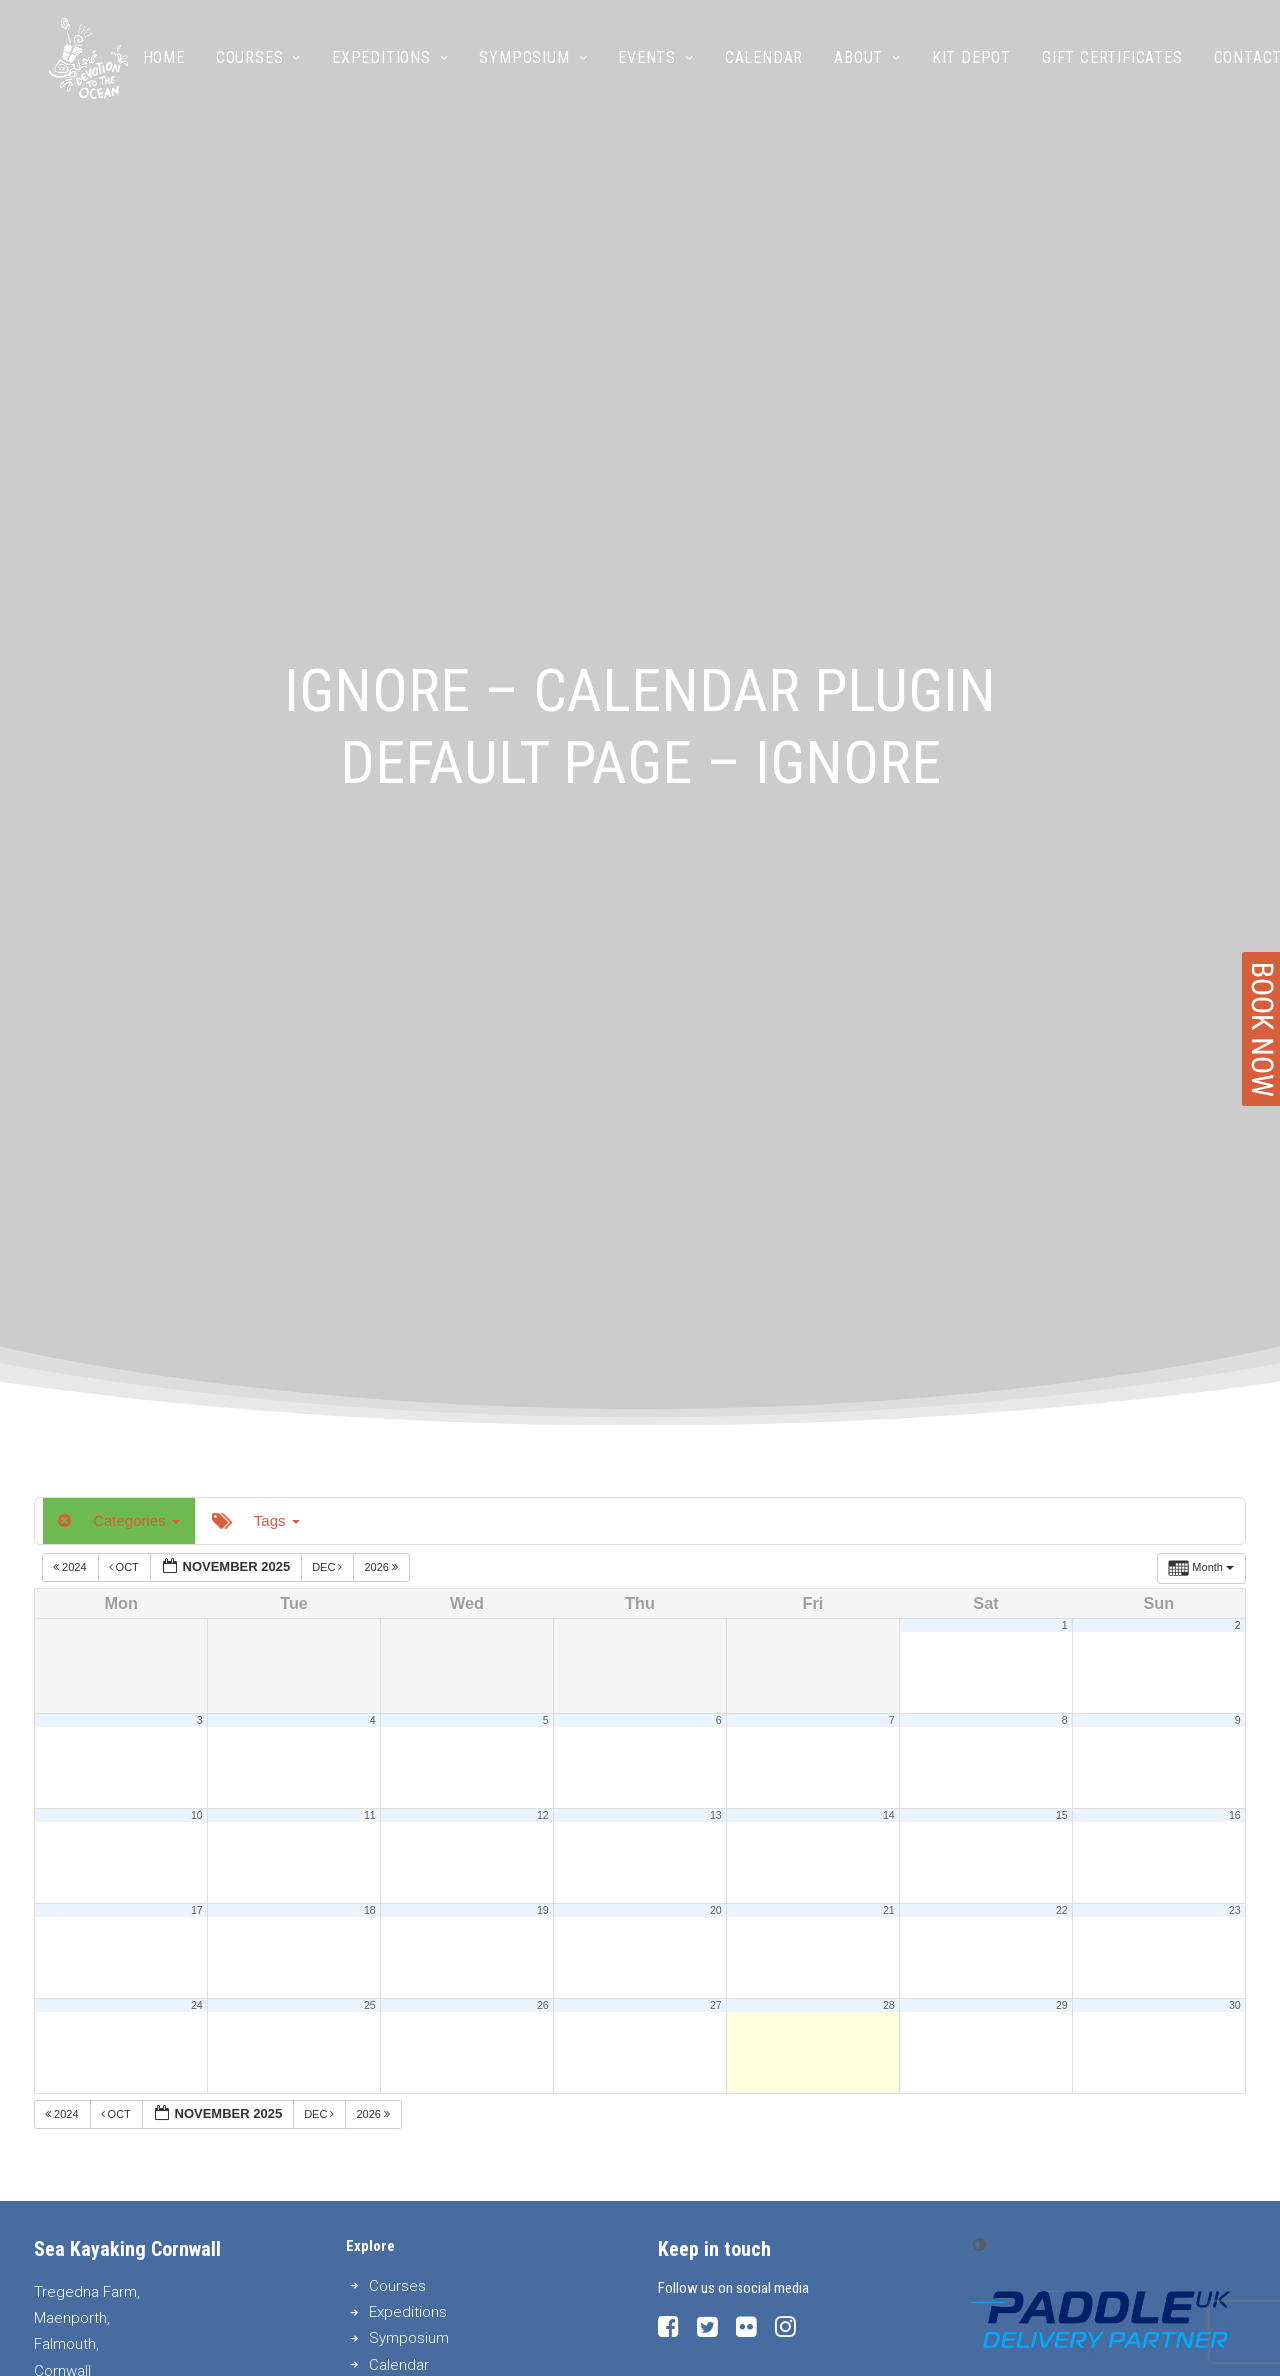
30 (1235, 1185)
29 (1062, 1185)
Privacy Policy (685, 2336)
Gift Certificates (1103, 67)
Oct (125, 747)
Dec (328, 747)
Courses (249, 67)
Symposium (525, 67)
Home (155, 67)
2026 (382, 747)
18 (370, 1090)
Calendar (755, 67)
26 (543, 1185)
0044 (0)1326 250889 (182, 1621)
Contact (1239, 67)
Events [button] (647, 67)
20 (716, 1090)
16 (1235, 995)
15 (1062, 995)
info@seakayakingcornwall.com (182, 1648)
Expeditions (381, 67)
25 (370, 1185)
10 (197, 995)
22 (1062, 1090)
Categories (119, 700)
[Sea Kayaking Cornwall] (84, 68)
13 (716, 995)
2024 (71, 747)
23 (1235, 1090)
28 (889, 1185)
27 (716, 1185)
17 (197, 1090)
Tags (256, 700)
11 (370, 995)
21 (889, 1090)
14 (889, 995)
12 (543, 995)
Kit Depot (962, 67)
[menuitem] (162, 68)
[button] (668, 1512)
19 (543, 1090)
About (859, 67)
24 (197, 1185)
